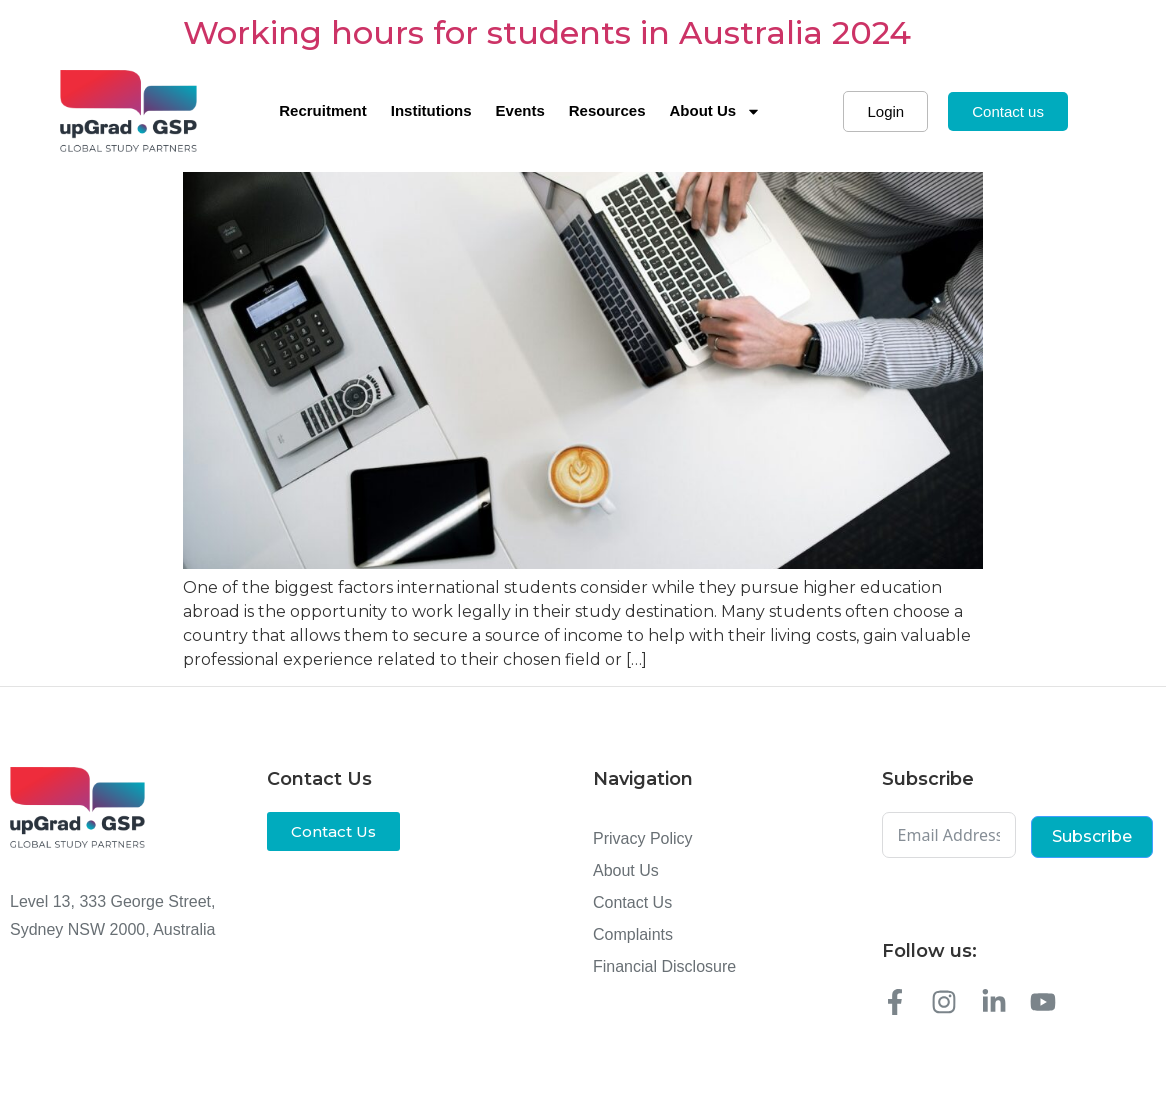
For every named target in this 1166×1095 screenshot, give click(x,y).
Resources (607, 110)
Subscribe (1092, 836)
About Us (715, 111)
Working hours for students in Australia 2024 (547, 32)
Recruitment (323, 110)
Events (520, 110)
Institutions (431, 110)
